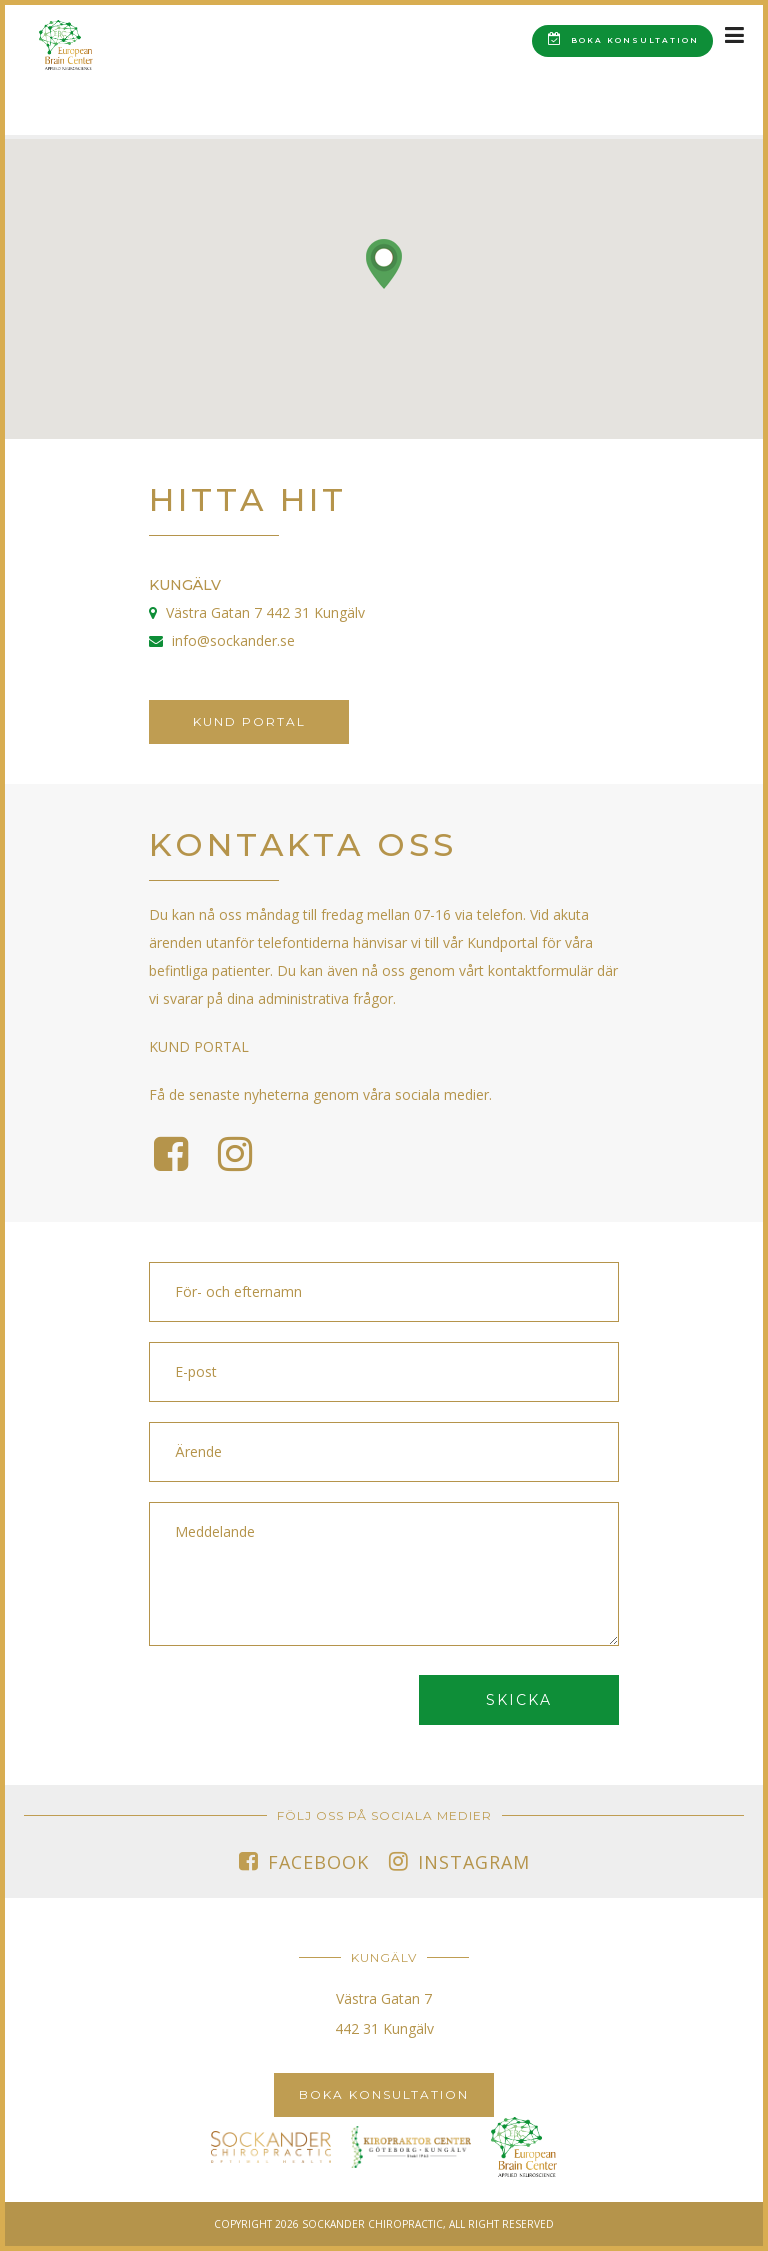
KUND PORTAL (199, 1046)
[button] (384, 263)
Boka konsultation (623, 38)
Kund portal (249, 721)
